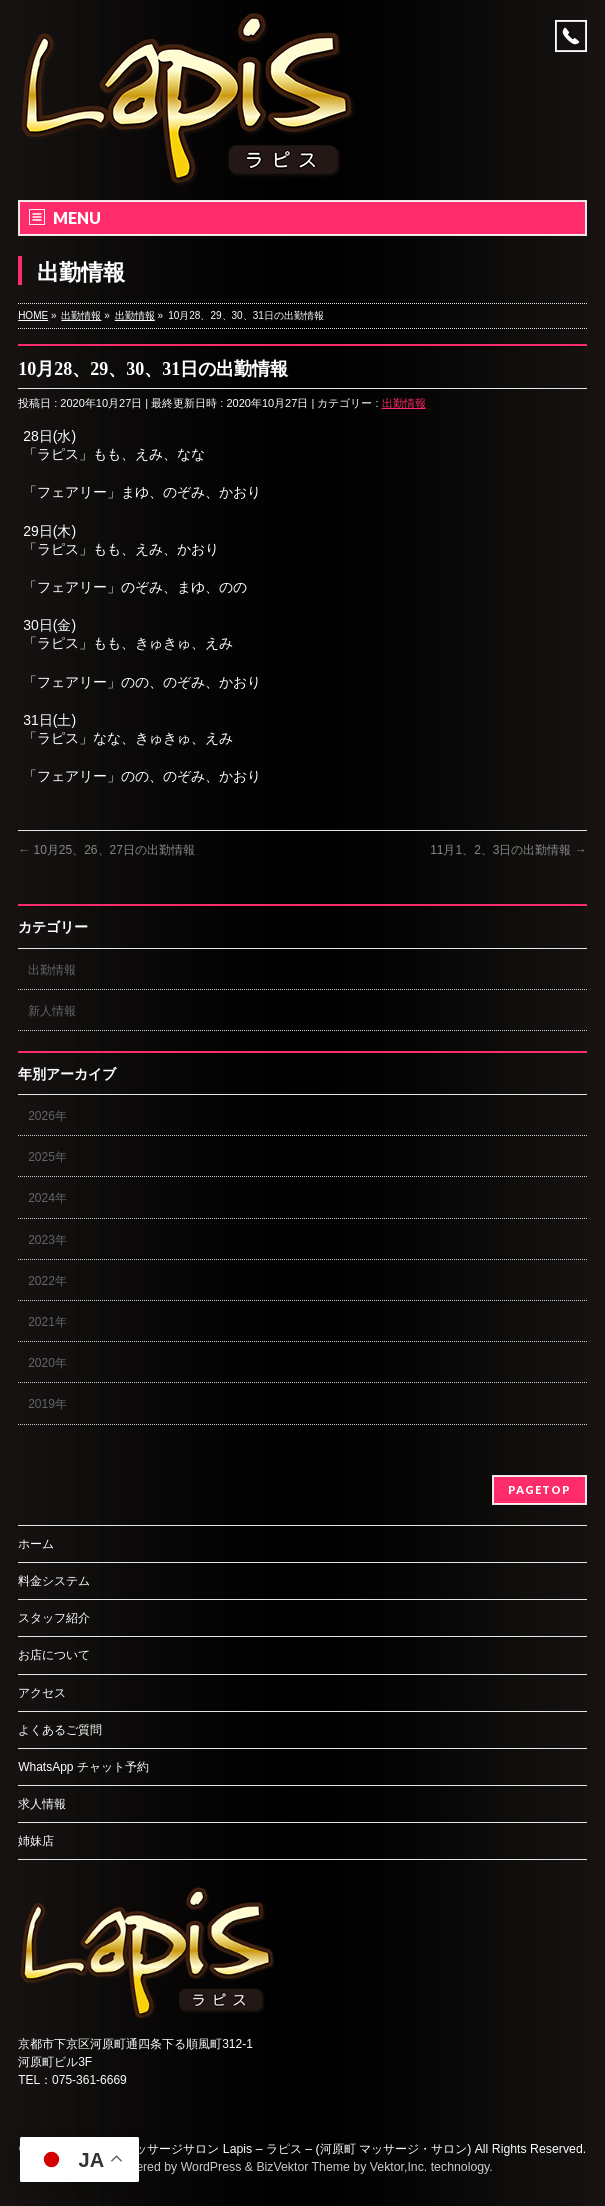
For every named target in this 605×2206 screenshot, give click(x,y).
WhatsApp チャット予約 (83, 1767)
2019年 (47, 1404)
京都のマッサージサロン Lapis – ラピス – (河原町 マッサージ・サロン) (279, 2149)
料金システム (54, 1581)
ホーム (36, 1544)
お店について (54, 1655)
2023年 (47, 1240)
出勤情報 (404, 403)
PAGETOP (539, 1489)
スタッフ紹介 (54, 1618)
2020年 (47, 1363)
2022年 (47, 1281)
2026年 (47, 1116)
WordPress (211, 2167)
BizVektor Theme (303, 2167)
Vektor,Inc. (399, 2167)
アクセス (42, 1693)
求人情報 (42, 1804)
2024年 (47, 1198)
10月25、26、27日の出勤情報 (106, 850)
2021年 (47, 1322)
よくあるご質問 (60, 1730)
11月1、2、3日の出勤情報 (508, 850)
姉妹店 (36, 1841)
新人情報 (52, 1011)
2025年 (47, 1157)
